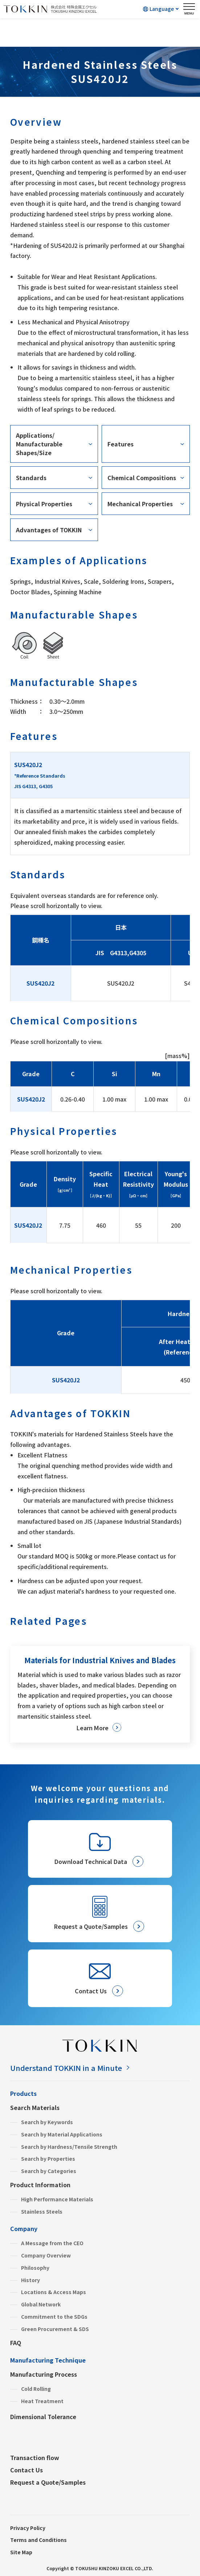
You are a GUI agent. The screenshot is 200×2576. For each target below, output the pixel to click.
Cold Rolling (36, 2388)
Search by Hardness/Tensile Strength (69, 2146)
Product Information (40, 2184)
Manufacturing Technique (48, 2360)
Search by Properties (48, 2158)
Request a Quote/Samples (48, 2482)
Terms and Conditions (38, 2539)
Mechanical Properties (140, 503)
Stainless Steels (41, 2211)
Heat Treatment (42, 2401)
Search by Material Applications (61, 2134)
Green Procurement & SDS (55, 2328)
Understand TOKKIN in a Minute (66, 2068)
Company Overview (46, 2255)
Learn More (93, 1727)
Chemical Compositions (141, 477)
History (30, 2280)
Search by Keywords (47, 2122)
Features (120, 444)
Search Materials (35, 2107)
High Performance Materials (57, 2199)
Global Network (41, 2304)
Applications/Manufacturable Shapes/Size (39, 444)
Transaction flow (34, 2457)
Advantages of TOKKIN (49, 529)
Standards (31, 477)
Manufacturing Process (43, 2374)
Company (23, 2228)
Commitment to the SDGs (54, 2316)
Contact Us (26, 2469)
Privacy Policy (27, 2527)
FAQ (15, 2342)
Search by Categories (48, 2171)
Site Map (21, 2552)
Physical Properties (44, 503)
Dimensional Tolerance (43, 2416)
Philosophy (35, 2267)
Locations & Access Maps (53, 2292)
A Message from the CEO (52, 2243)
